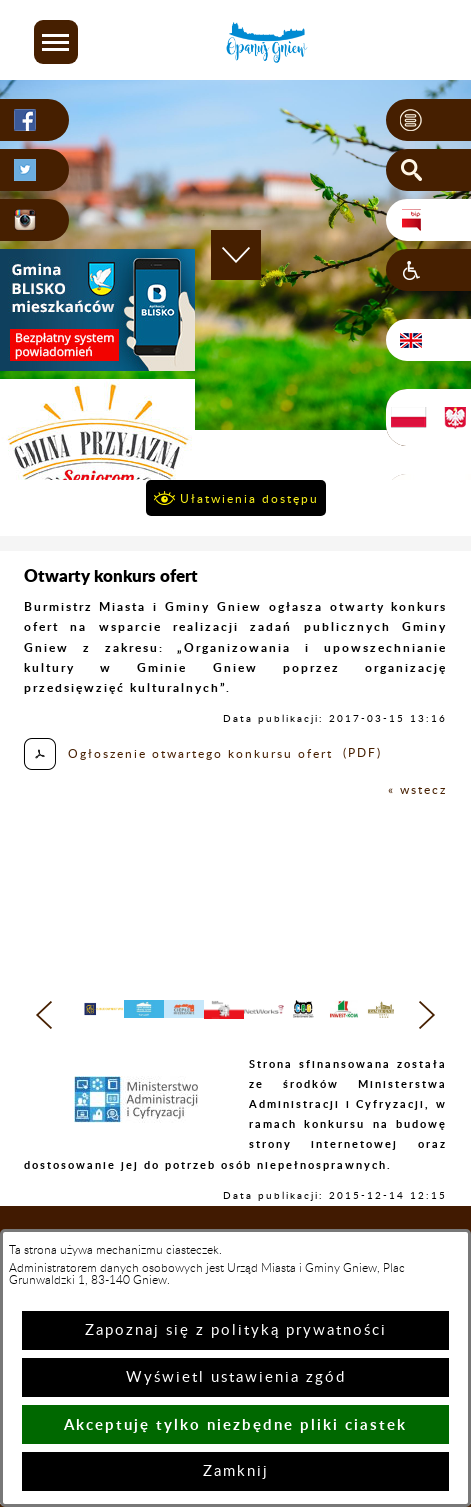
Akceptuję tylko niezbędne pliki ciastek (235, 1424)
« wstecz (417, 790)
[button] (56, 42)
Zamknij (236, 1471)
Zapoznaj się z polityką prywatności (236, 1330)
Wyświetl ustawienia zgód (236, 1377)
